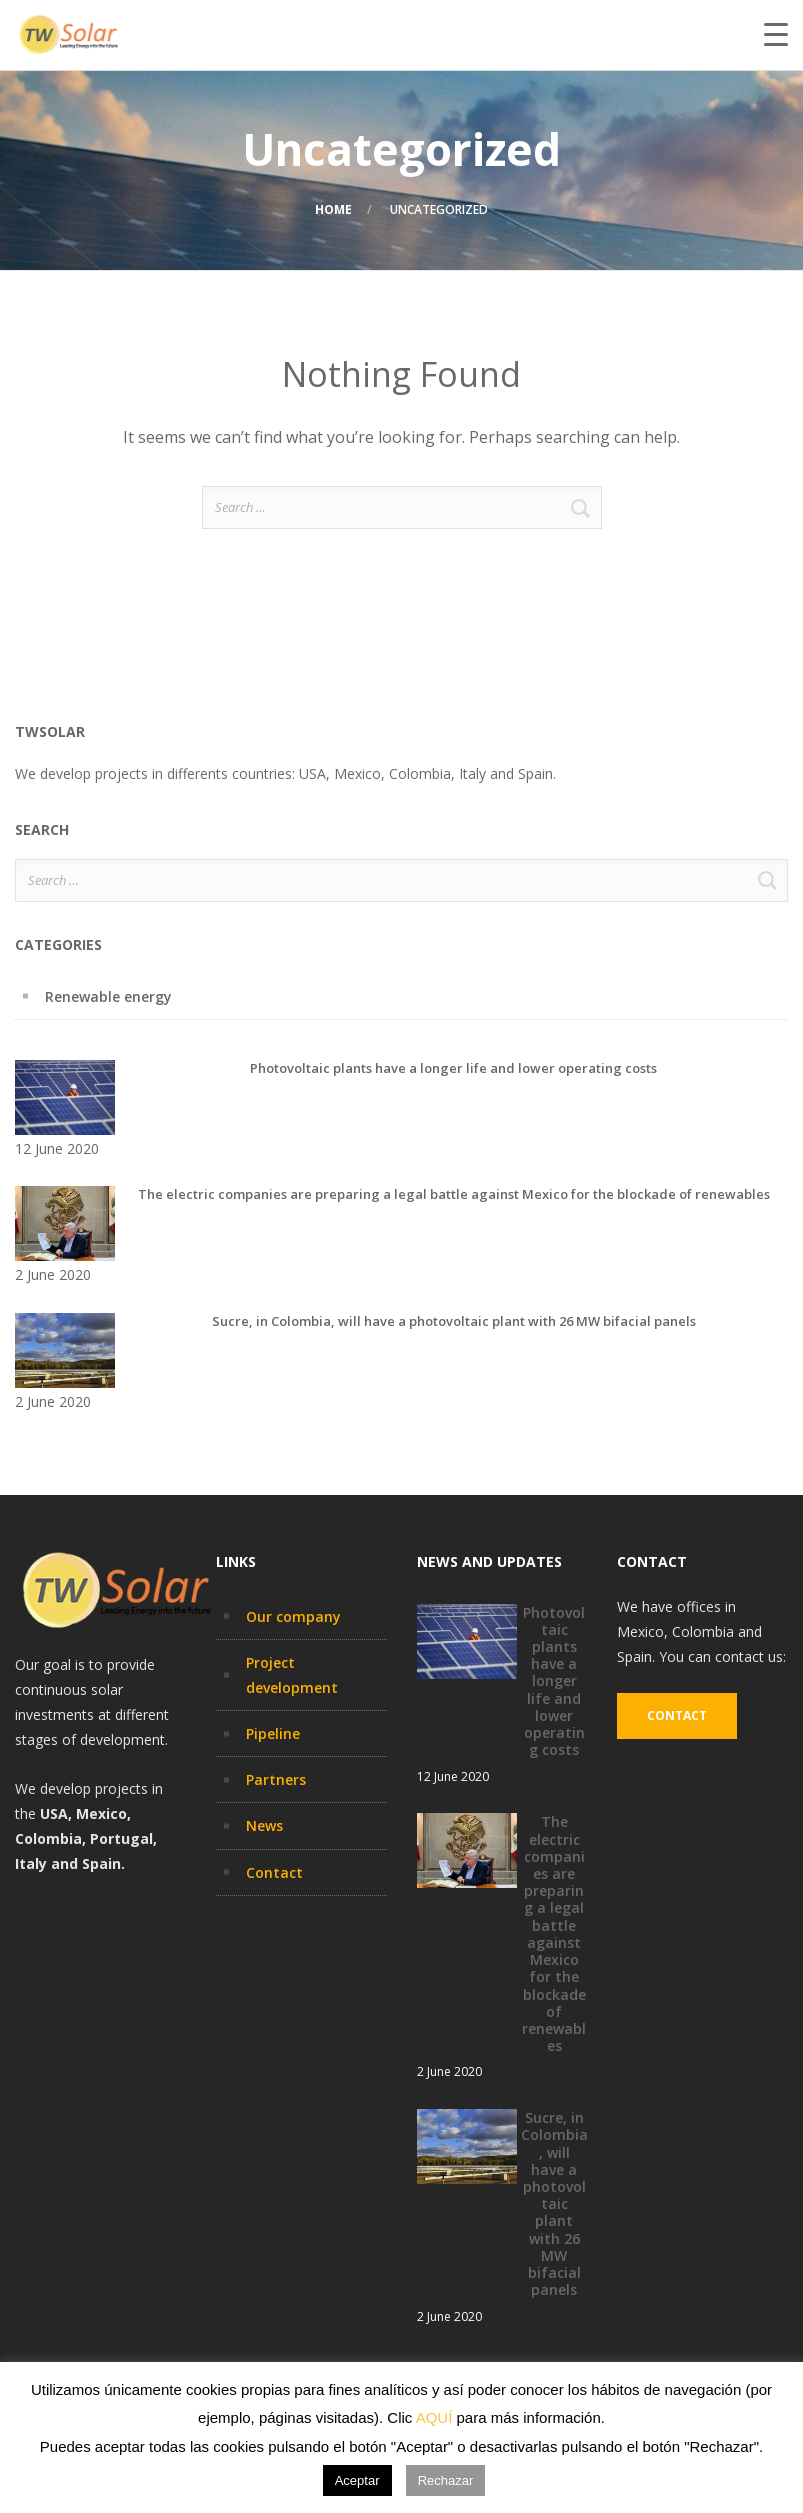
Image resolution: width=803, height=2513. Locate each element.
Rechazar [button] (446, 2480)
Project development (292, 1675)
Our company (293, 1616)
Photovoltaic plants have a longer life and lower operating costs (453, 1068)
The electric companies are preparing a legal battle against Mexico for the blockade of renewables (454, 1194)
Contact (274, 1872)
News (264, 1825)
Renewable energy (108, 996)
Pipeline (273, 1733)
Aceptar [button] (357, 2480)
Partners (276, 1779)
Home (333, 209)
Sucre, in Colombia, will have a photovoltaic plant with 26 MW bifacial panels (454, 1321)
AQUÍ (434, 2417)
